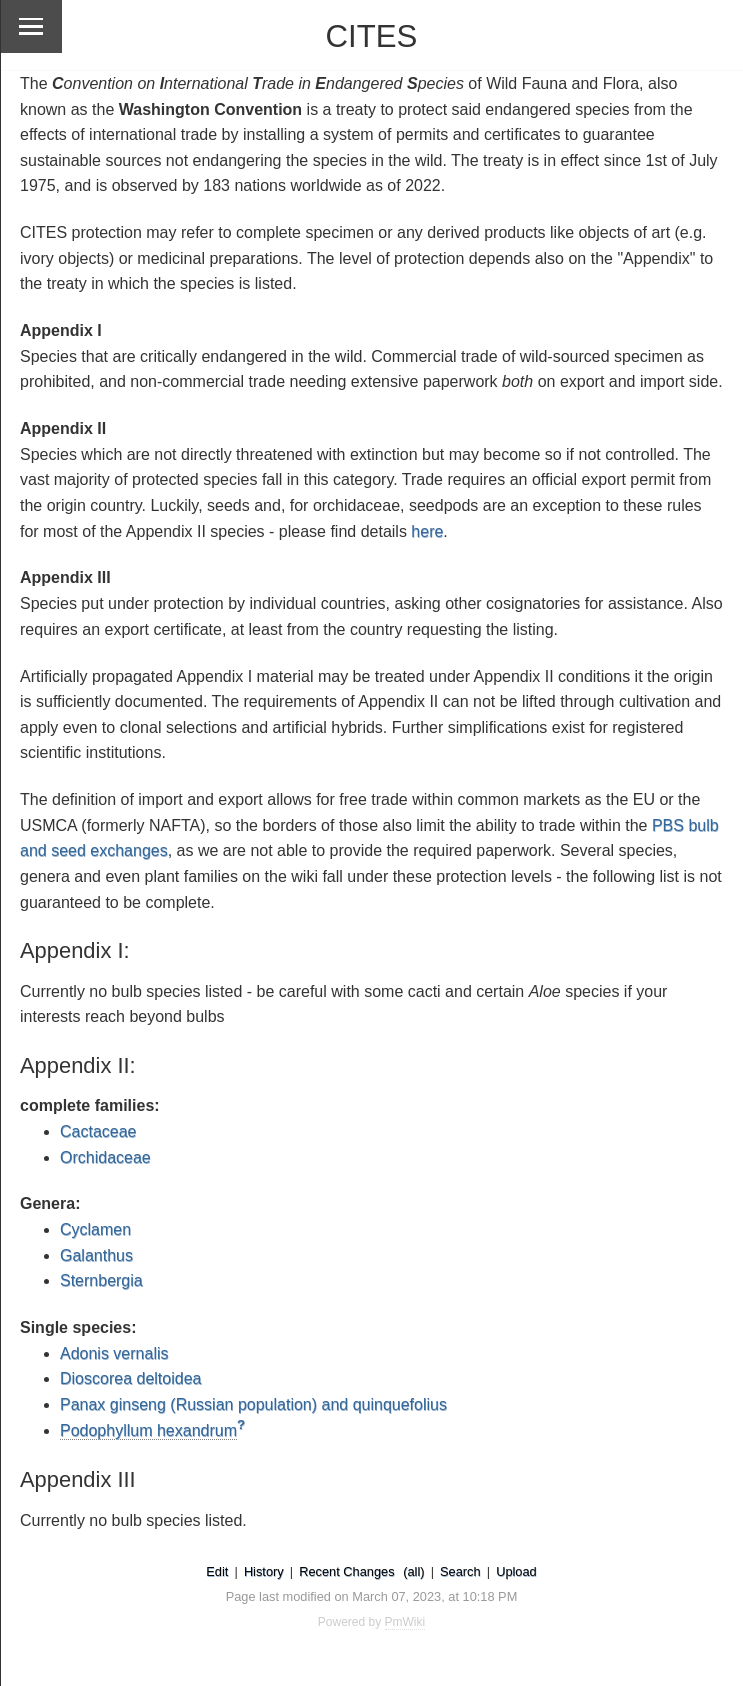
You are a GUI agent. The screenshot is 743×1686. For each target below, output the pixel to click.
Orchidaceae (105, 1157)
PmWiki (405, 1622)
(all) (413, 1571)
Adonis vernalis (114, 1353)
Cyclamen (95, 1229)
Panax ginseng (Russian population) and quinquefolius (253, 1404)
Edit (217, 1571)
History (264, 1571)
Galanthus (96, 1255)
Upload (516, 1571)
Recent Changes (346, 1571)
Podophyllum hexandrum (148, 1430)
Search (460, 1571)
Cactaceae (98, 1131)
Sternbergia (101, 1280)
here (427, 531)
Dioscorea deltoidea (130, 1378)
